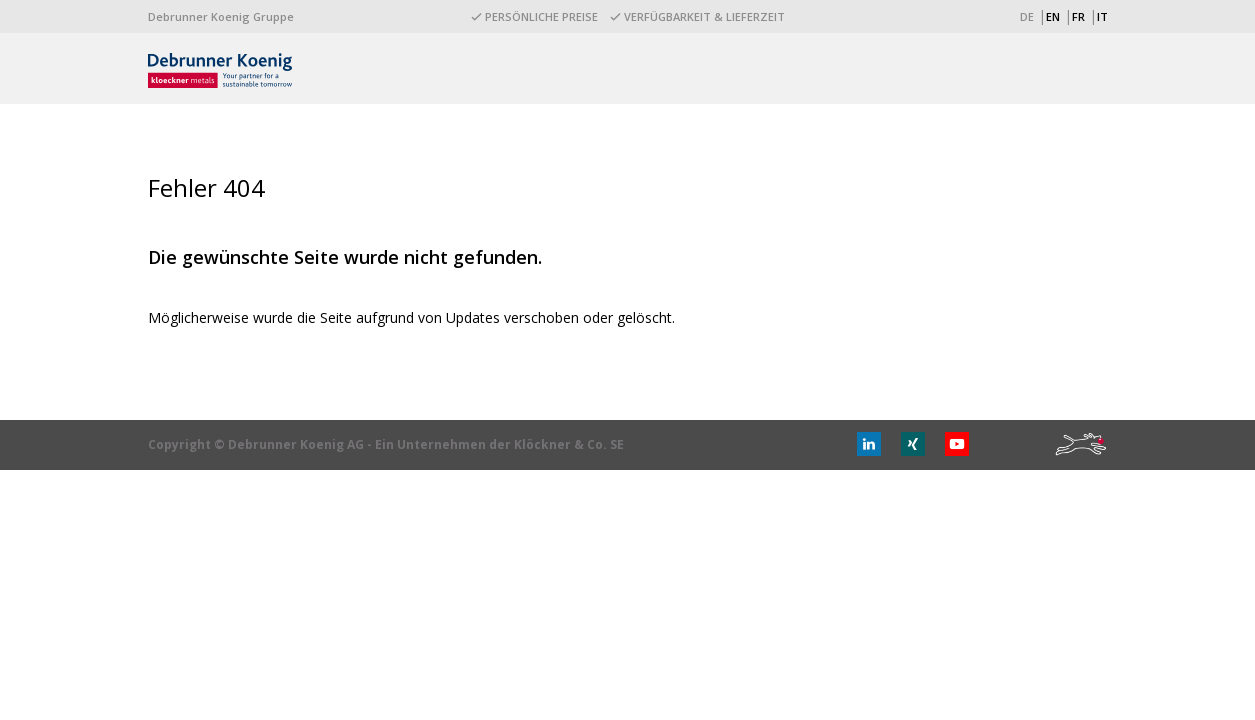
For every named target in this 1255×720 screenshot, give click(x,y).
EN (1053, 16)
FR (1078, 16)
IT (1102, 16)
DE (1027, 16)
